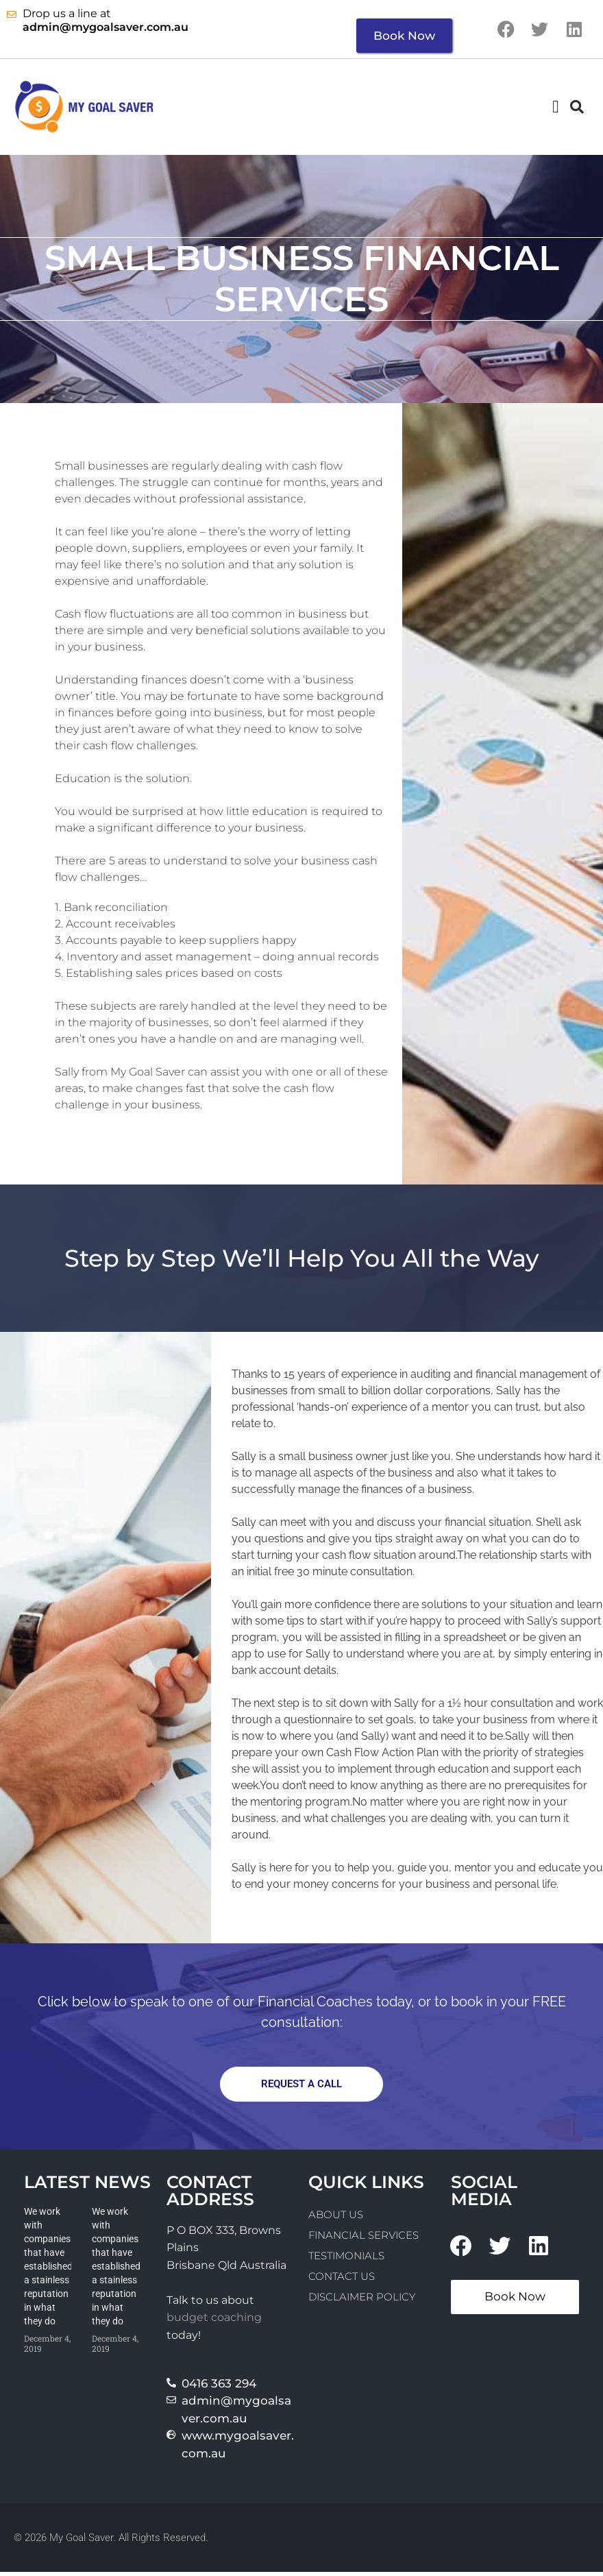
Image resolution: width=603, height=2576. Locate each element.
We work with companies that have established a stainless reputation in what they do (48, 2269)
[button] (555, 110)
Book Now (404, 35)
